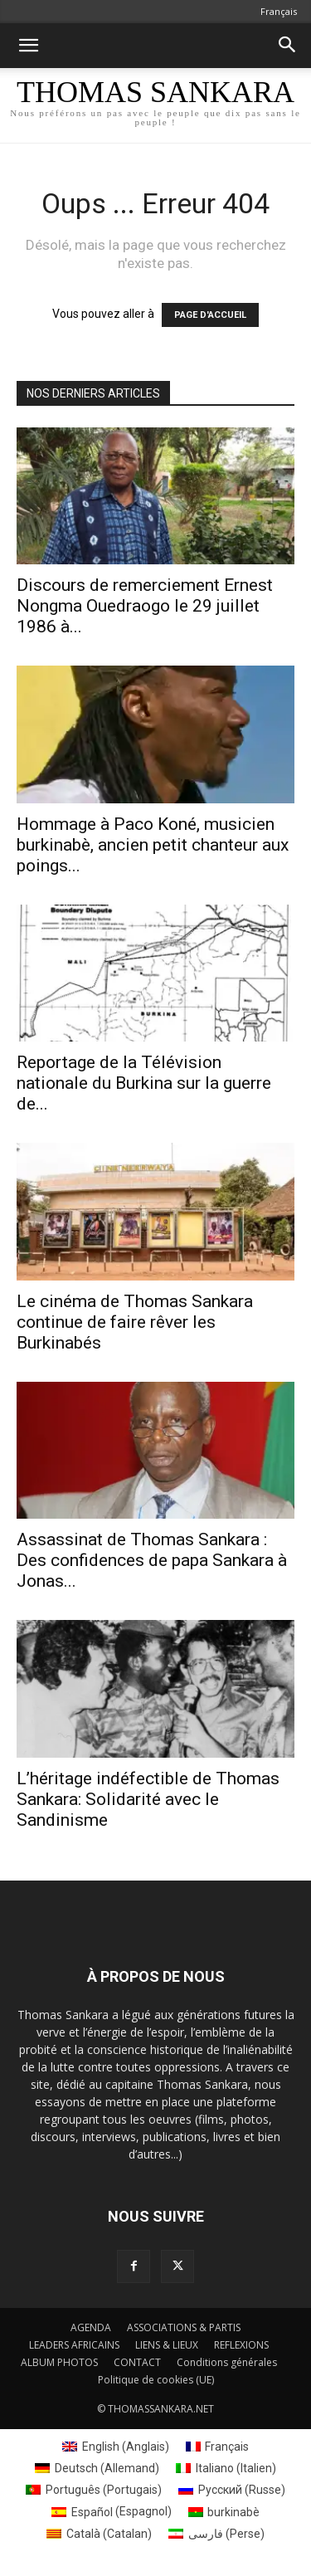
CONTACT (137, 2362)
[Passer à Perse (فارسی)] (216, 2533)
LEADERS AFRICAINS (74, 2345)
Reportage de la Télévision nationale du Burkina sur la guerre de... (144, 1083)
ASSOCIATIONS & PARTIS (184, 2327)
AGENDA (90, 2327)
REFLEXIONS (241, 2345)
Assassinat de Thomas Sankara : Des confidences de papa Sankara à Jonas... (152, 1560)
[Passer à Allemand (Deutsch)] (97, 2468)
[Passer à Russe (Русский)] (232, 2489)
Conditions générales (227, 2362)
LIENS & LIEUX (166, 2345)
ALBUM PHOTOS (59, 2362)
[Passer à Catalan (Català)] (99, 2533)
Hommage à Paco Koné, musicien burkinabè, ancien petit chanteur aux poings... (153, 845)
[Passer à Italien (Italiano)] (226, 2468)
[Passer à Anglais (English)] (115, 2446)
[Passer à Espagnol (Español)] (111, 2511)
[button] (28, 45)
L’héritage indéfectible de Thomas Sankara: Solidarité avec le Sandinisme (148, 1799)
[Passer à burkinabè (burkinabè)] (224, 2511)
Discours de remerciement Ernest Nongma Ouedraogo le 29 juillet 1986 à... (145, 606)
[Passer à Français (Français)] (217, 2446)
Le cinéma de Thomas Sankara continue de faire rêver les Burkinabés (135, 1322)
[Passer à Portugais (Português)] (93, 2489)
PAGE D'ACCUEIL (210, 315)
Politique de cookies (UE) (156, 2380)
